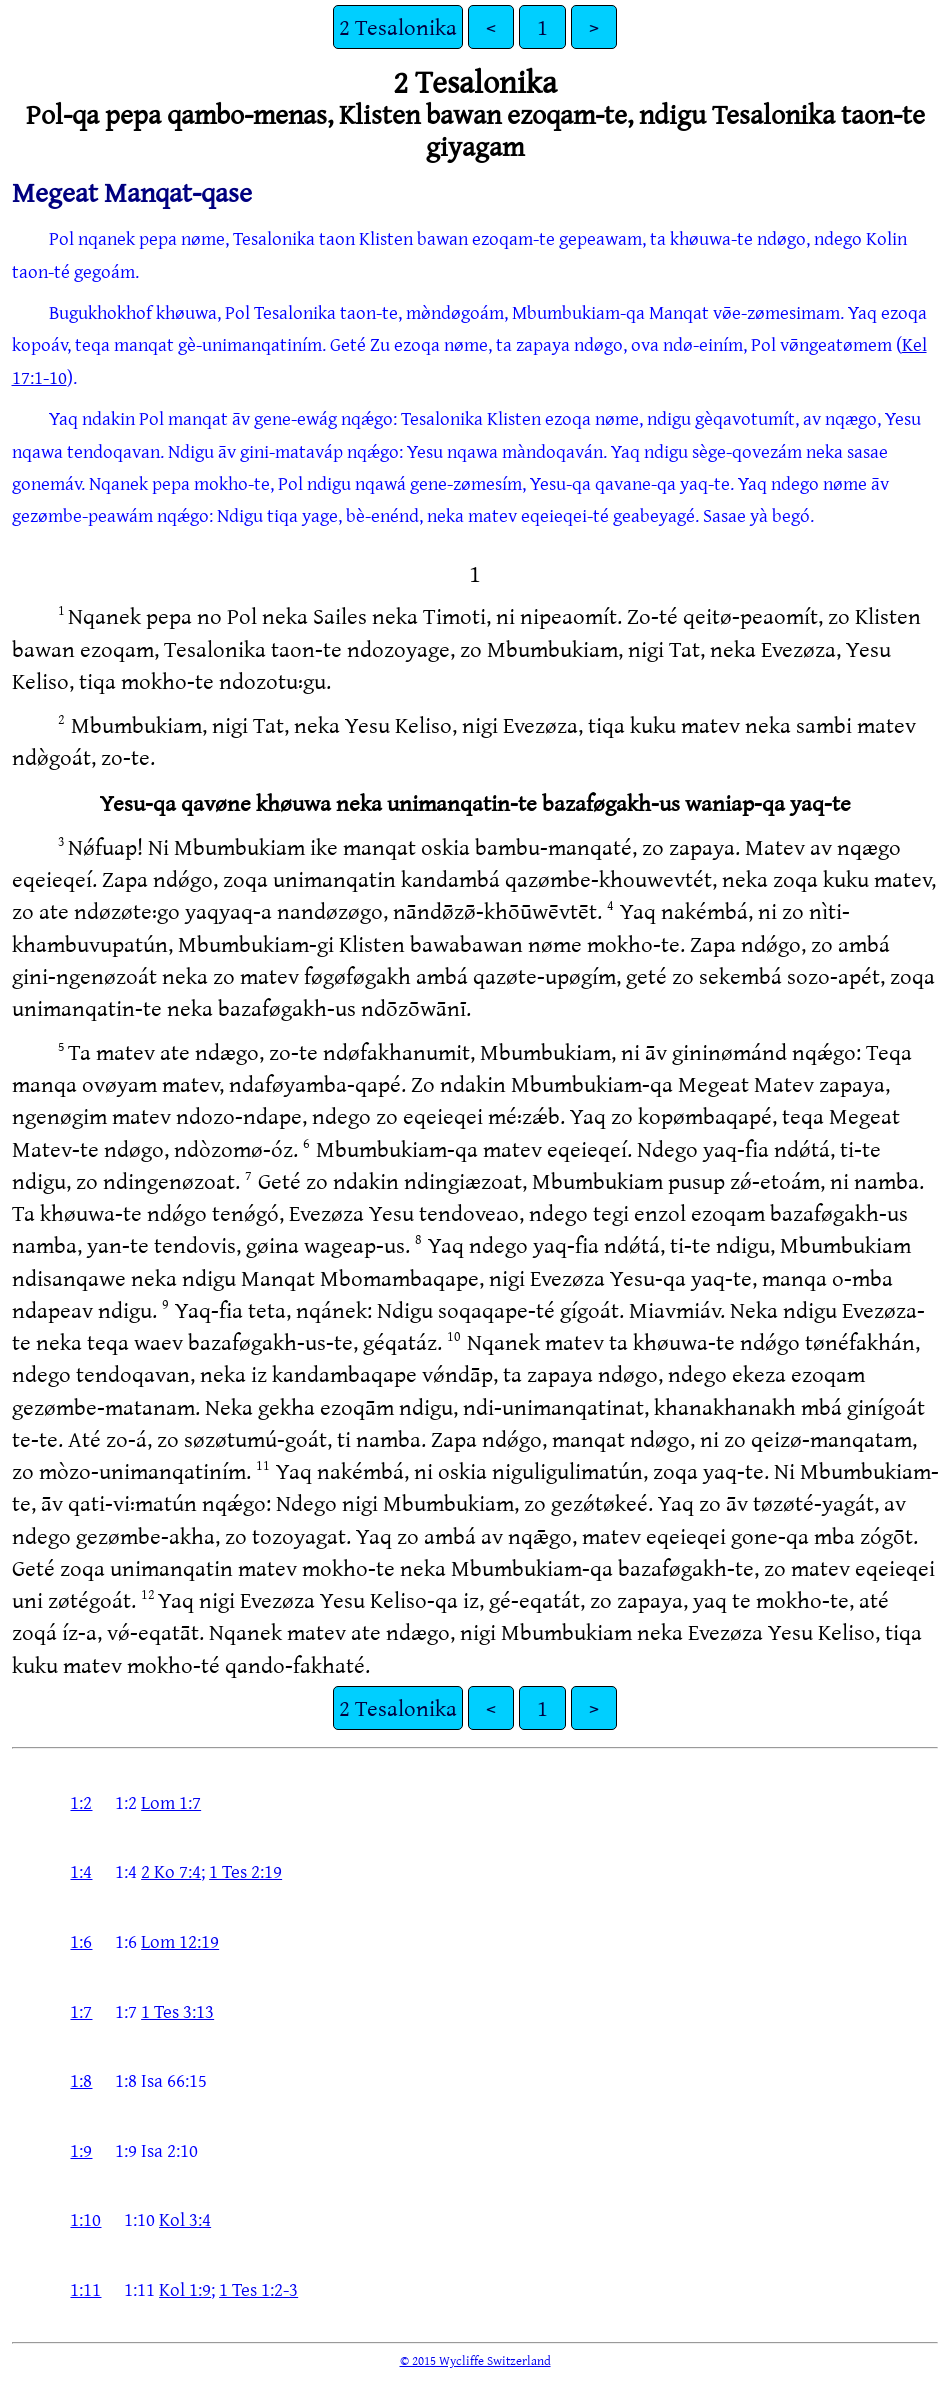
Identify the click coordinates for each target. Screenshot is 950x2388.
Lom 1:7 (171, 1802)
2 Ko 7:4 (171, 1871)
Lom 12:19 (180, 1941)
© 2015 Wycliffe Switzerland (475, 2360)
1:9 (81, 2150)
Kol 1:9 (185, 2289)
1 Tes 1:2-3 (258, 2289)
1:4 (81, 1871)
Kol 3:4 (185, 2219)
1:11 (85, 2289)
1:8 (81, 2080)
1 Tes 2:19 (245, 1871)
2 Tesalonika (398, 26)
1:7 (81, 2011)
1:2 (81, 1802)
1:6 (81, 1941)
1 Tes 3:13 (177, 2011)
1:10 (85, 2219)
